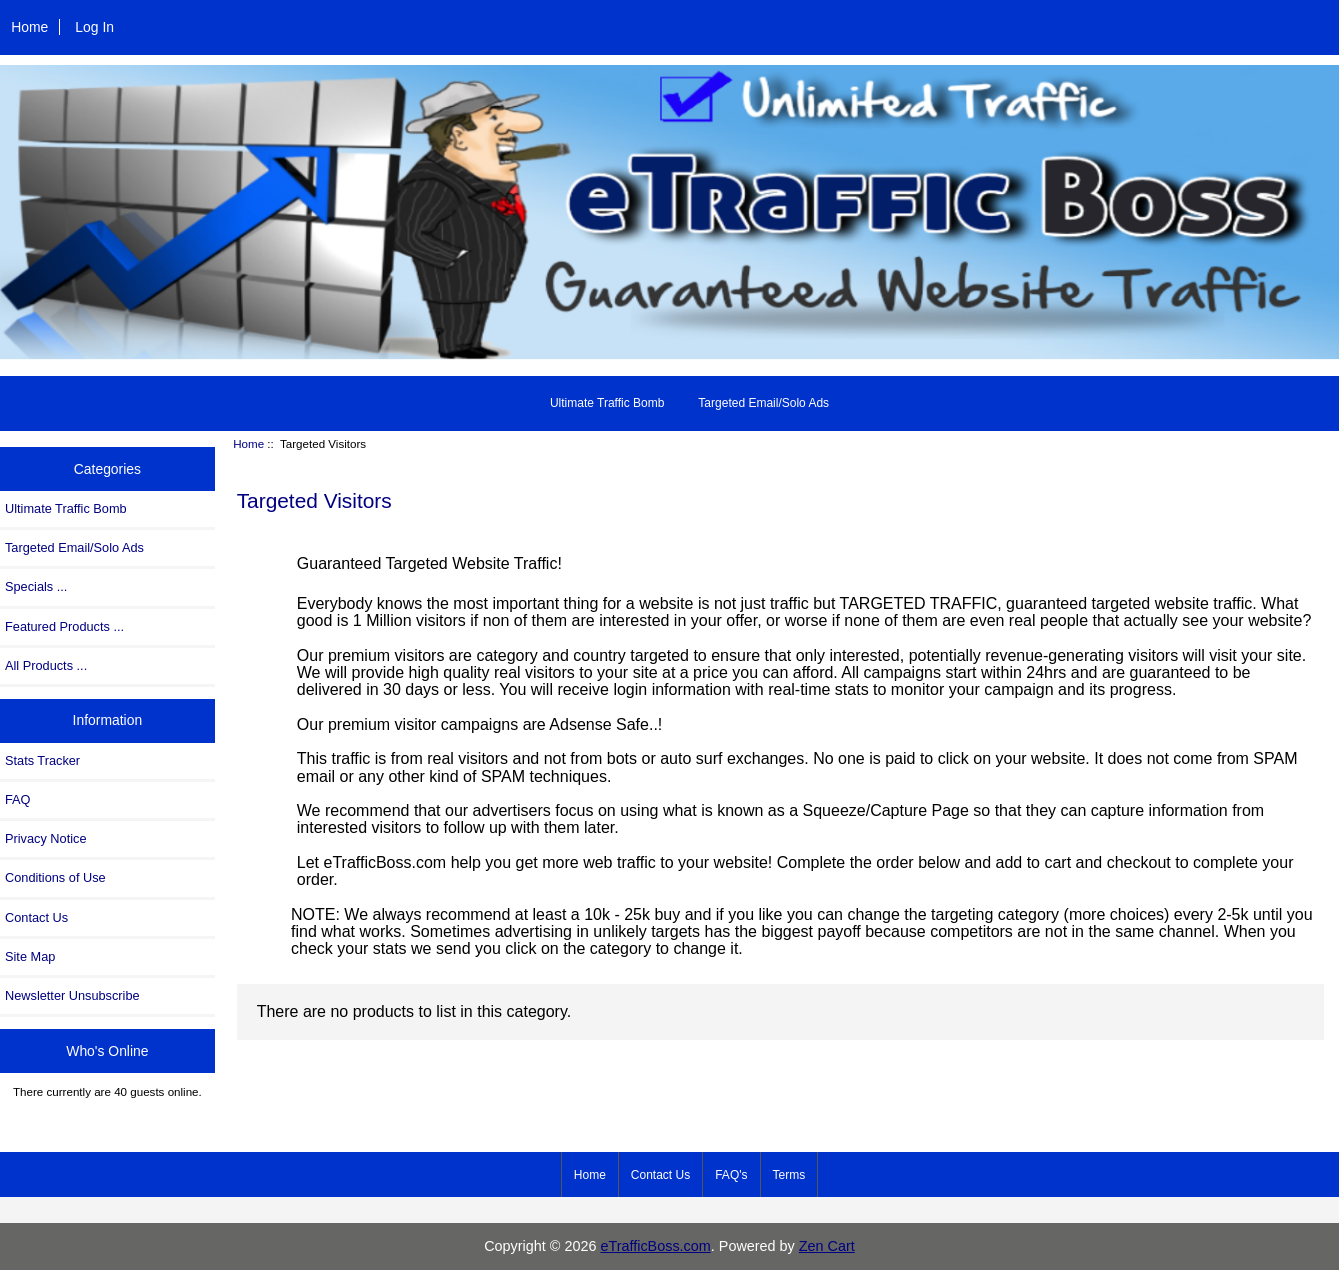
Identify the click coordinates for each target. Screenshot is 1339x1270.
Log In (94, 27)
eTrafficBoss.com (655, 1246)
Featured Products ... (64, 626)
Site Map (30, 956)
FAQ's (731, 1175)
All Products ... (46, 665)
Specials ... (36, 586)
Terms (789, 1175)
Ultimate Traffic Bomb (607, 403)
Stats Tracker (42, 760)
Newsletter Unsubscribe (72, 995)
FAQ (18, 799)
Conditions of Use (55, 877)
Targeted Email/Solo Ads (763, 403)
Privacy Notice (45, 838)
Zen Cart (827, 1246)
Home (29, 27)
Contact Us (36, 917)
